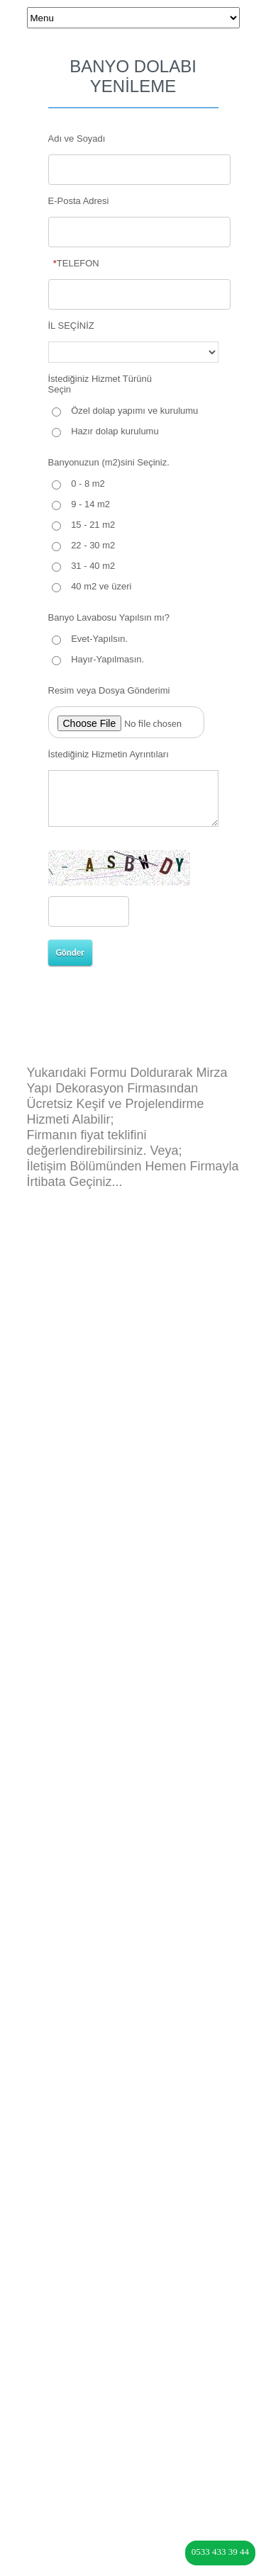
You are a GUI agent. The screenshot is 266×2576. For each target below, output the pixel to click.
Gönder (70, 952)
